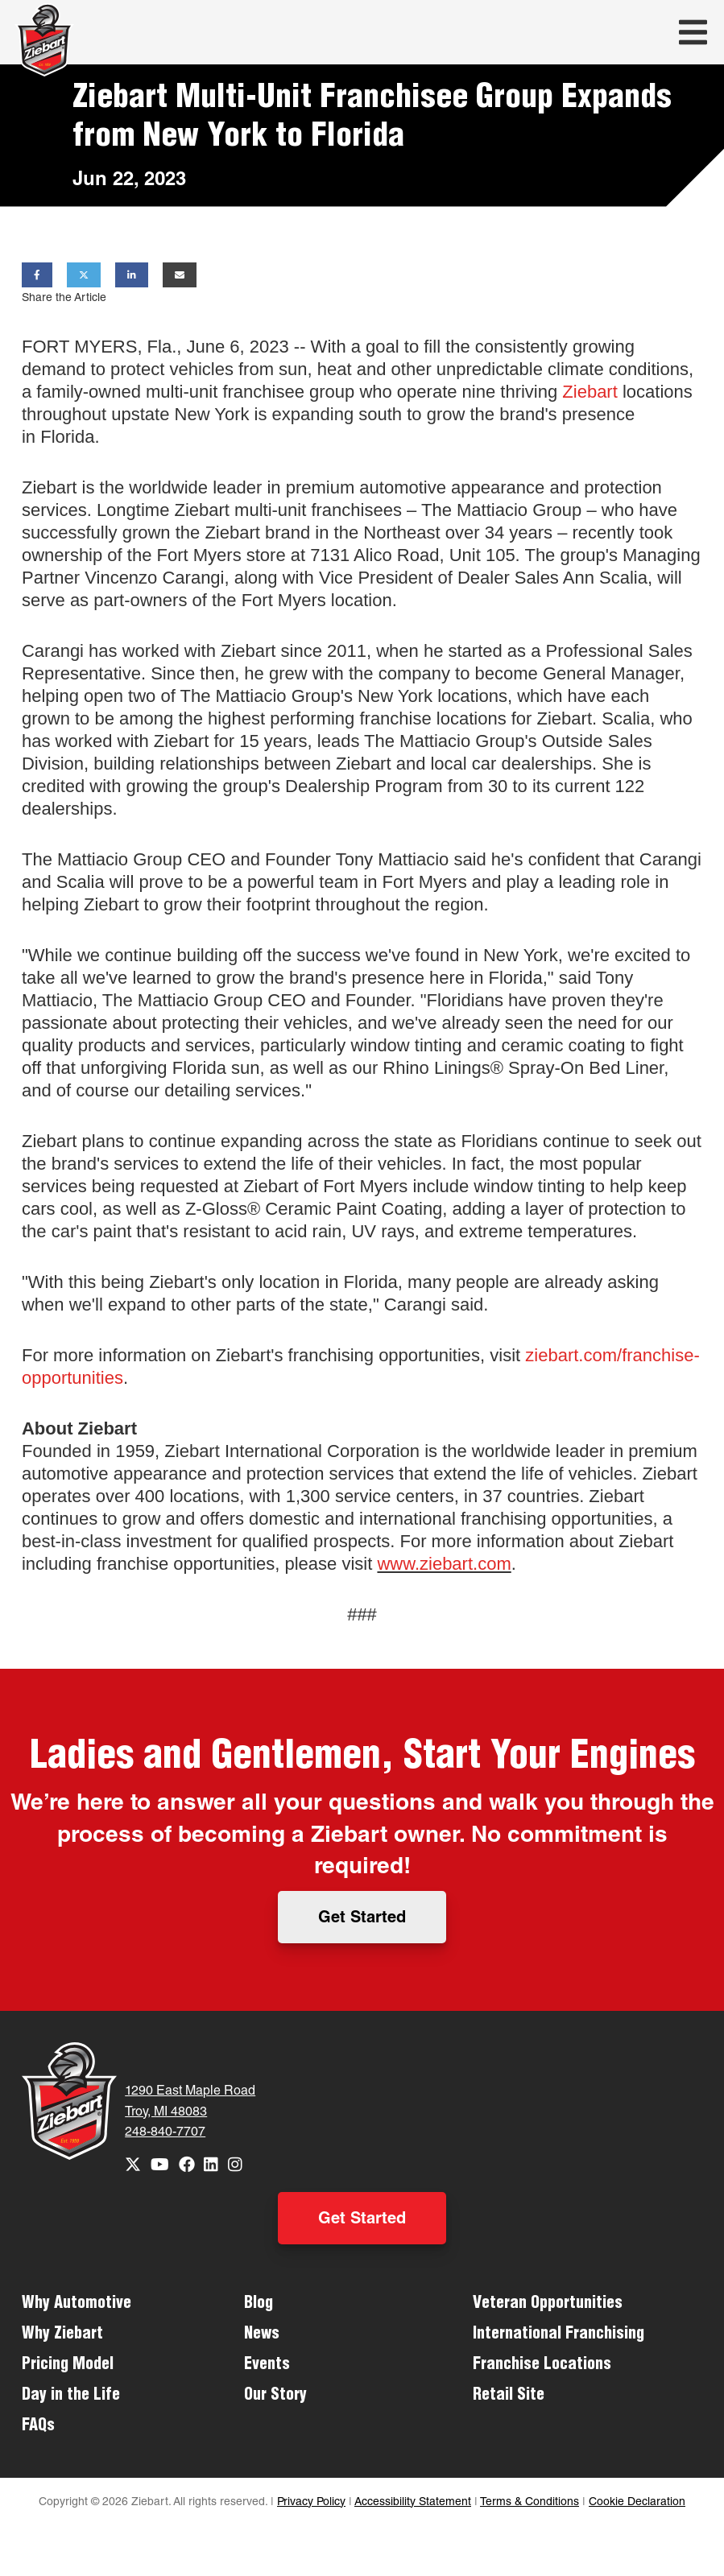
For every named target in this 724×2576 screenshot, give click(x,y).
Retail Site (508, 2396)
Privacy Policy (311, 2502)
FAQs (38, 2427)
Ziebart (589, 392)
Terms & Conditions (529, 2502)
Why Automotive (76, 2305)
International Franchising (558, 2335)
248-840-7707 (165, 2133)
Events (267, 2366)
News (261, 2335)
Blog (258, 2305)
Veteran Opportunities (548, 2305)
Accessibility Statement (412, 2502)
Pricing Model (68, 2366)
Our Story (275, 2396)
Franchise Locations (542, 2366)
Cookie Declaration (637, 2502)
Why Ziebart (62, 2335)
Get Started (362, 1919)
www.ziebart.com (444, 1564)
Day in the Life (71, 2396)
